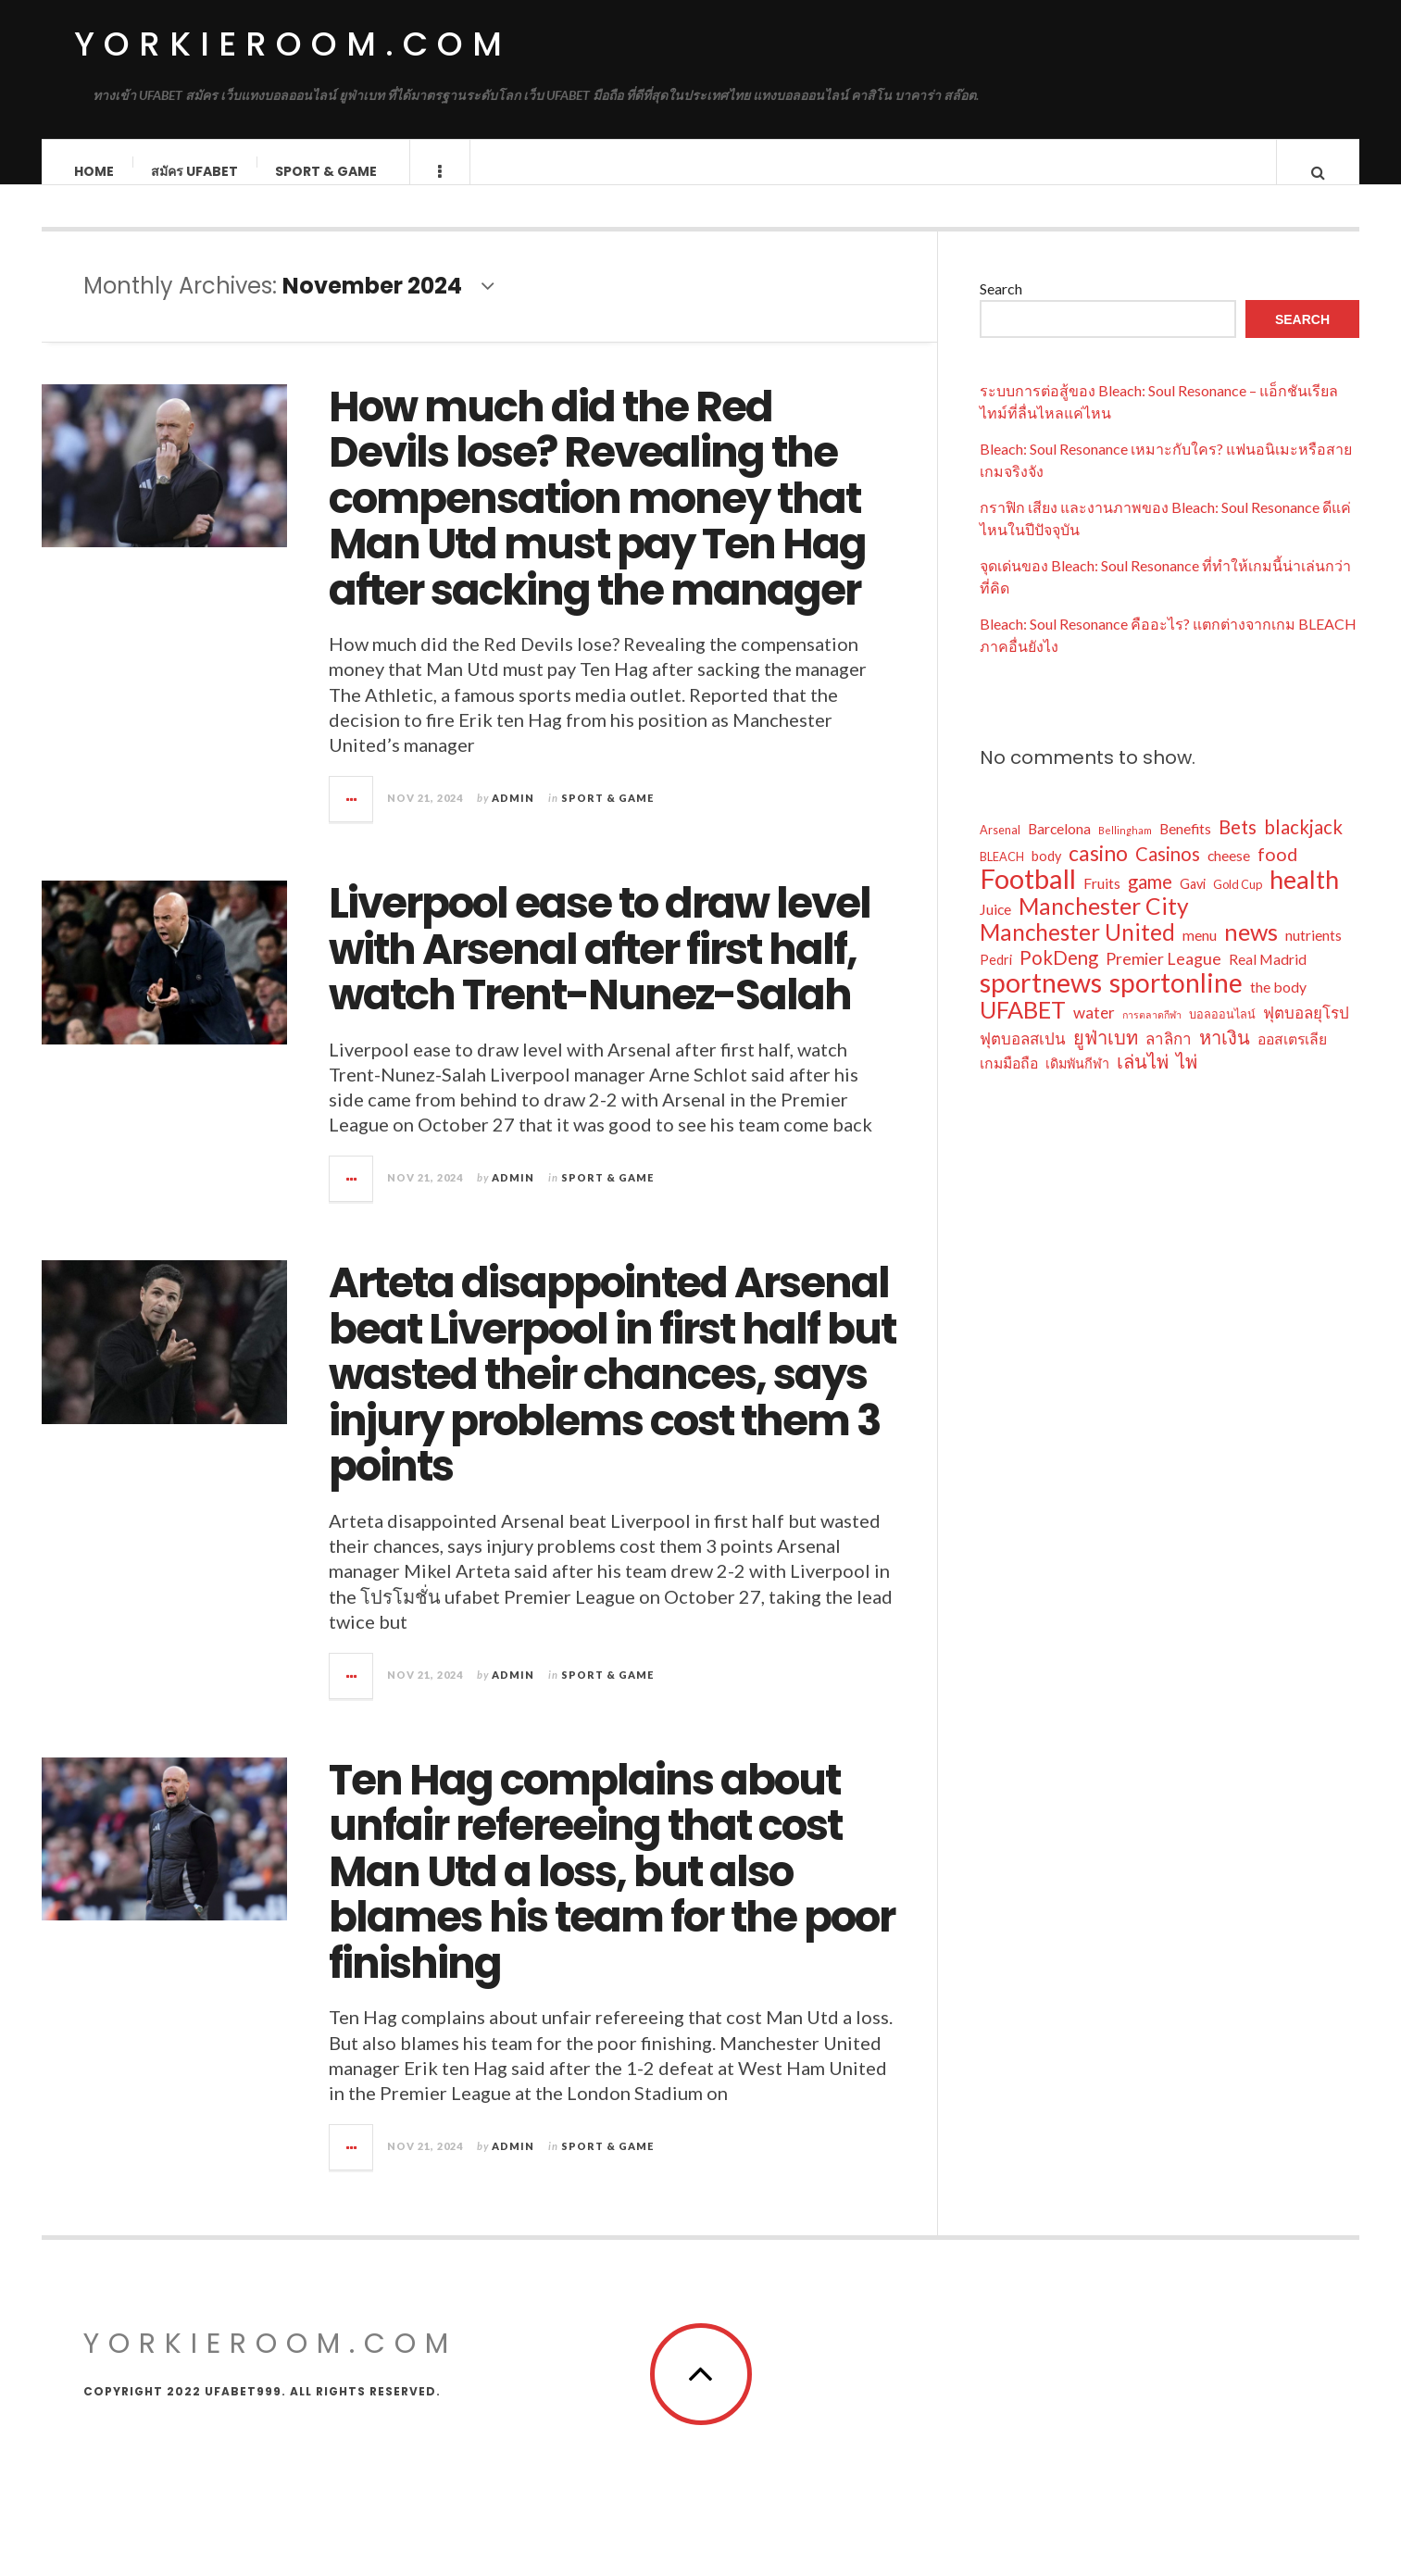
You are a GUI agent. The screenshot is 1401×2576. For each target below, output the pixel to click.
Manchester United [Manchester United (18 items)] (1077, 951)
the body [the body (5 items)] (1278, 1005)
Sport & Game (327, 171)
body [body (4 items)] (1046, 874)
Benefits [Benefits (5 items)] (1185, 847)
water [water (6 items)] (1094, 1031)
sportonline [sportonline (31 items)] (1176, 1001)
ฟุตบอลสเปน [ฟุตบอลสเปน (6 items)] (1023, 1057)
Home (95, 171)
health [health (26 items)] (1304, 898)
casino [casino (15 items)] (1098, 871)
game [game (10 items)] (1150, 900)
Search (1001, 307)
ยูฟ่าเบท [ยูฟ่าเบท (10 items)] (1105, 1055)
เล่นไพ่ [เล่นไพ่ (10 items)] (1143, 1080)
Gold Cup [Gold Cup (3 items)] (1237, 902)
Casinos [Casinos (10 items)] (1167, 872)
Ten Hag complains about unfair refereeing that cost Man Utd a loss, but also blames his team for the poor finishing (611, 1890)
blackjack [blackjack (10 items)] (1303, 845)
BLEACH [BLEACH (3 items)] (1002, 875)
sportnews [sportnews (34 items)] (1041, 1001)
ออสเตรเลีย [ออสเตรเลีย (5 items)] (1292, 1057)
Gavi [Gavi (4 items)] (1193, 902)
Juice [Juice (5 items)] (995, 927)
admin (513, 816)
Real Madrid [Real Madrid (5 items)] (1268, 977)
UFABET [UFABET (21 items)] (1023, 1028)
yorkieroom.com (292, 44)
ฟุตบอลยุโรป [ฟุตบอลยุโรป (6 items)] (1306, 1031)
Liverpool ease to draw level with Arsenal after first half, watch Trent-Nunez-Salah (599, 968)
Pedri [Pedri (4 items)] (996, 978)
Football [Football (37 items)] (1028, 897)
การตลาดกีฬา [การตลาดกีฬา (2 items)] (1152, 1033)
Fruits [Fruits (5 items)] (1101, 901)
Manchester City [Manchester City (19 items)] (1104, 925)
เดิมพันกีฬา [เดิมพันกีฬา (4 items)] (1077, 1082)
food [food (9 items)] (1277, 872)
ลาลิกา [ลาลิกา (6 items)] (1168, 1057)
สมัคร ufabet (195, 171)
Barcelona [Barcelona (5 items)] (1059, 847)
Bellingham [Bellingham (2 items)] (1125, 849)
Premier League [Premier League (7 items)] (1163, 977)
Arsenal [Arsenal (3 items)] (1000, 848)
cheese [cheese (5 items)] (1228, 873)
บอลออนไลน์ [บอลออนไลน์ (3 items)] (1222, 1032)
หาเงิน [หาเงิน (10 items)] (1224, 1055)
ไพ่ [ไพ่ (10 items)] (1186, 1080)
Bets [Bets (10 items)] (1238, 845)
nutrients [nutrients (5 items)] (1313, 953)
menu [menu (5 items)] (1199, 953)
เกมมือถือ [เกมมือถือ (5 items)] (1009, 1081)
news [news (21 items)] (1251, 950)
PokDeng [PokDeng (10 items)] (1058, 976)
